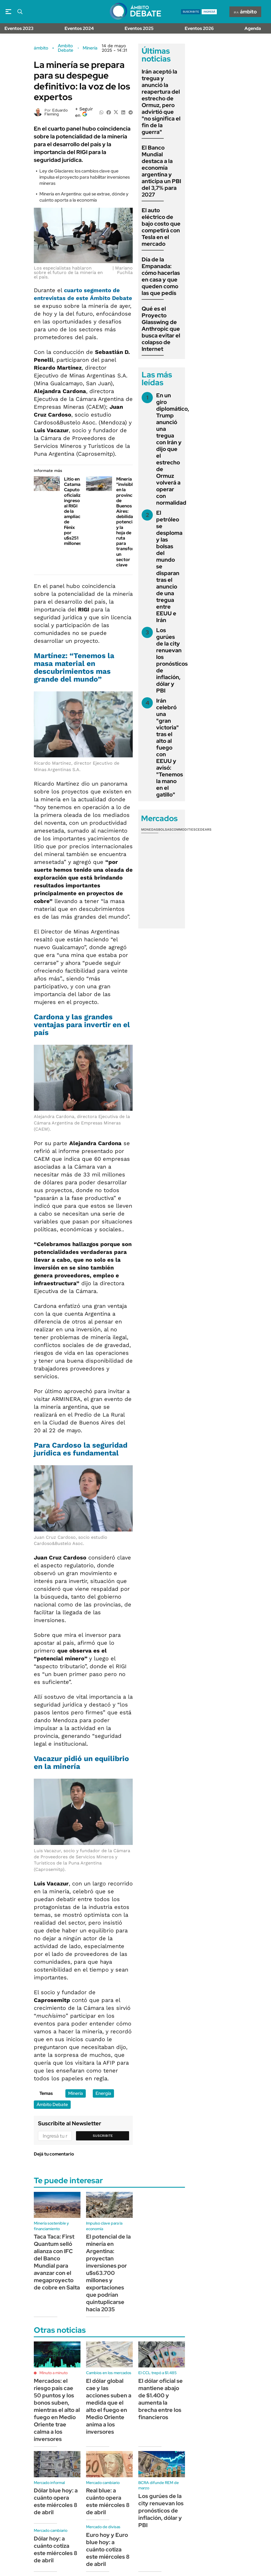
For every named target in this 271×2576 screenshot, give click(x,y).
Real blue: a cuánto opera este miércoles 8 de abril (108, 2501)
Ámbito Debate (52, 2104)
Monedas (149, 829)
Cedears (203, 829)
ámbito (41, 48)
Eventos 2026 (199, 28)
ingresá (209, 11)
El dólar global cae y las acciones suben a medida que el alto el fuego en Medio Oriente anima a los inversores (108, 2406)
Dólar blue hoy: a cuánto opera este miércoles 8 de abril (56, 2501)
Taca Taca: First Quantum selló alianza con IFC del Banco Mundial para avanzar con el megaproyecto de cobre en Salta (57, 2262)
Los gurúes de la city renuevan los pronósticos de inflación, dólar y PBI (172, 660)
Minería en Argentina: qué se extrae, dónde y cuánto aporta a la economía (84, 197)
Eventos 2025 (139, 28)
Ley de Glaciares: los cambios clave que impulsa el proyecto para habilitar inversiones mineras (84, 177)
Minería (90, 48)
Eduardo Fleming (56, 112)
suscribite (191, 11)
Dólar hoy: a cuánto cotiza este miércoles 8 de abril (55, 2549)
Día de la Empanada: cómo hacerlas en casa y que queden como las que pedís (161, 276)
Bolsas (165, 829)
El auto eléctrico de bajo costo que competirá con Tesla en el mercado (161, 227)
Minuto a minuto (53, 2372)
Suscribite (103, 2136)
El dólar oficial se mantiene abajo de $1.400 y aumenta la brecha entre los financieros (160, 2399)
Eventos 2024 (79, 28)
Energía (103, 2093)
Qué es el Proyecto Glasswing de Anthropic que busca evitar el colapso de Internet (161, 329)
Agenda (252, 28)
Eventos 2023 (19, 28)
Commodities (184, 829)
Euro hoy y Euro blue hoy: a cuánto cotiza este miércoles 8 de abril (108, 2549)
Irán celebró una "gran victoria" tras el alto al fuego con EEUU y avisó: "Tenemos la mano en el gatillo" (169, 747)
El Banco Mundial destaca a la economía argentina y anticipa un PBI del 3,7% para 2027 (161, 171)
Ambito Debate (65, 48)
